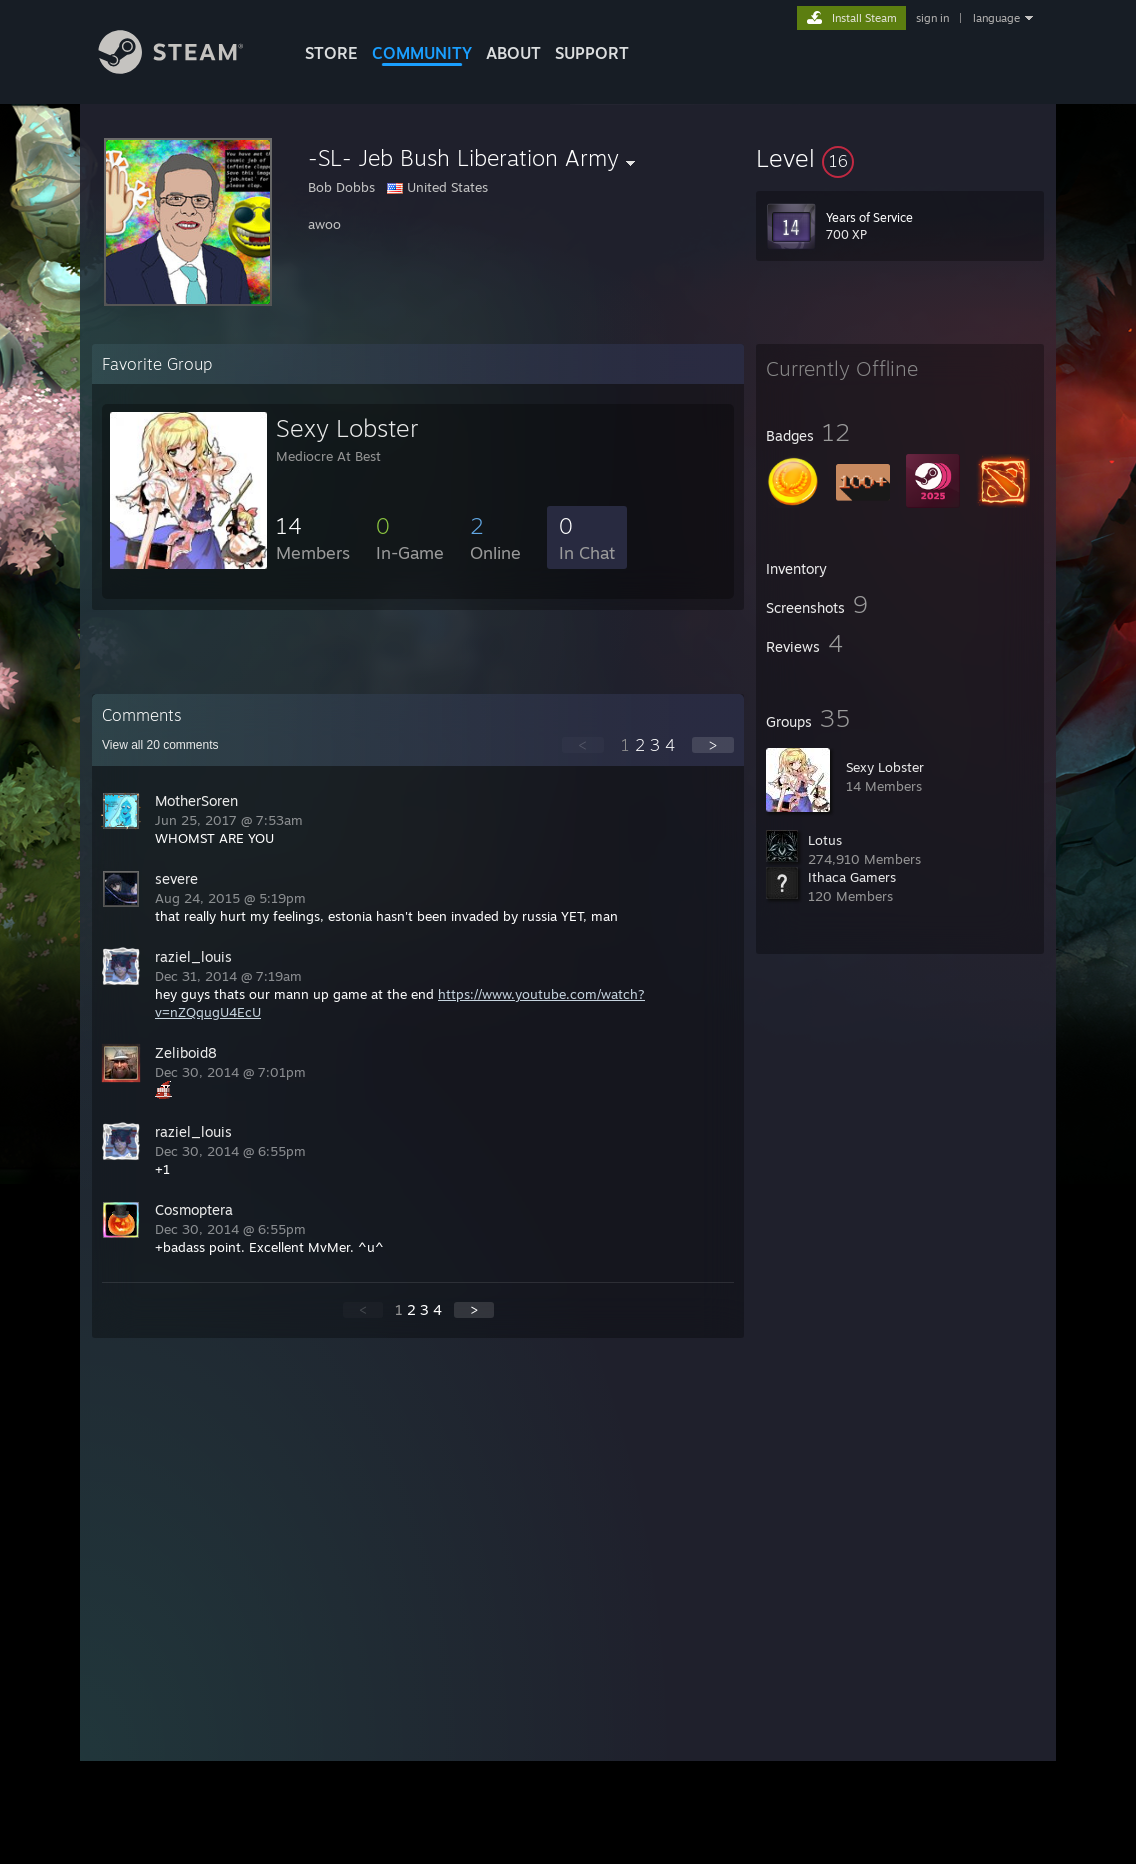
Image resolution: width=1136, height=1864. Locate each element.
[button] (900, 158)
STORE (331, 53)
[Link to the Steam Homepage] (186, 68)
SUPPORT (592, 53)
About (513, 53)
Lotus (825, 840)
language (996, 18)
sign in (932, 18)
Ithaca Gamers (852, 877)
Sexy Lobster (885, 767)
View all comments (160, 745)
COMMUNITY (422, 53)
